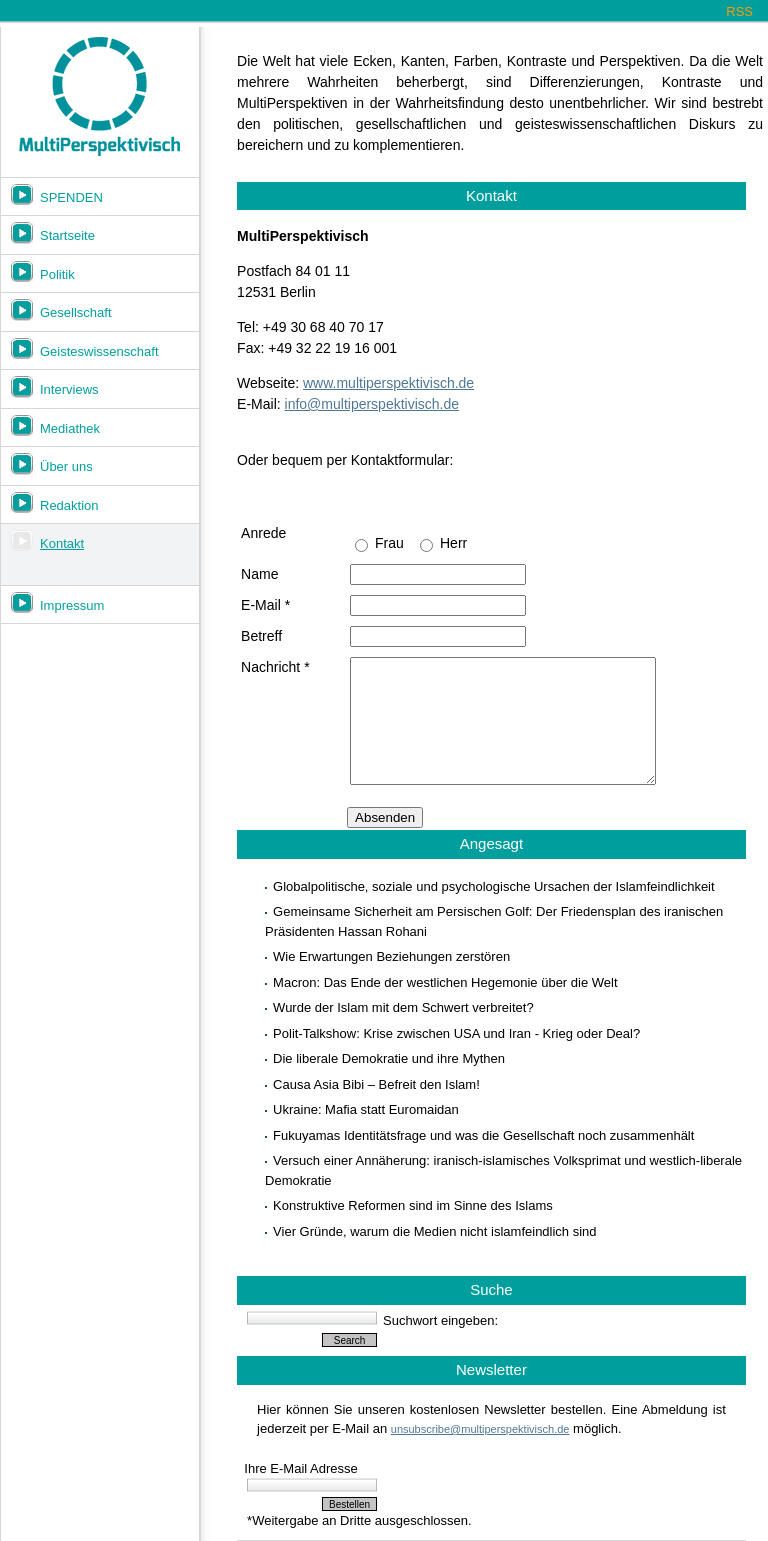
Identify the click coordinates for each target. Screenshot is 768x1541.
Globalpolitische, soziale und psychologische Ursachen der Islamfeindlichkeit (494, 886)
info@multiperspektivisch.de (372, 404)
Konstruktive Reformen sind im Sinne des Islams (413, 1205)
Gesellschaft (76, 312)
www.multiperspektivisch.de (388, 383)
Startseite (67, 235)
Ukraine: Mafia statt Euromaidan (366, 1109)
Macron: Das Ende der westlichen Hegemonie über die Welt (445, 982)
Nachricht (275, 667)
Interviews (69, 389)
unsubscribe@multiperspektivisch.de (480, 1429)
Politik (57, 274)
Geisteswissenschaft (99, 351)
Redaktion (69, 505)
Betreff (261, 636)
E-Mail (265, 605)
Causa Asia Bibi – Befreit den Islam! (376, 1084)
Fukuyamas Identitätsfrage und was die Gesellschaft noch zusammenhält (483, 1135)
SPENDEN (71, 197)
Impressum (72, 605)
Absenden (385, 817)
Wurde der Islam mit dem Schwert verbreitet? (403, 1007)
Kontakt (62, 543)
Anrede (263, 533)
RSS (739, 11)
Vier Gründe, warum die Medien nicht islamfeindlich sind (434, 1231)
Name (259, 574)
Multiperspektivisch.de (99, 97)
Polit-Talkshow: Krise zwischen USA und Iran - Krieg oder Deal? (456, 1033)
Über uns (66, 466)
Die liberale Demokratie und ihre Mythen (389, 1058)
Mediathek (70, 428)
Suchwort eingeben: (440, 1320)
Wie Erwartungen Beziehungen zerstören (391, 956)
